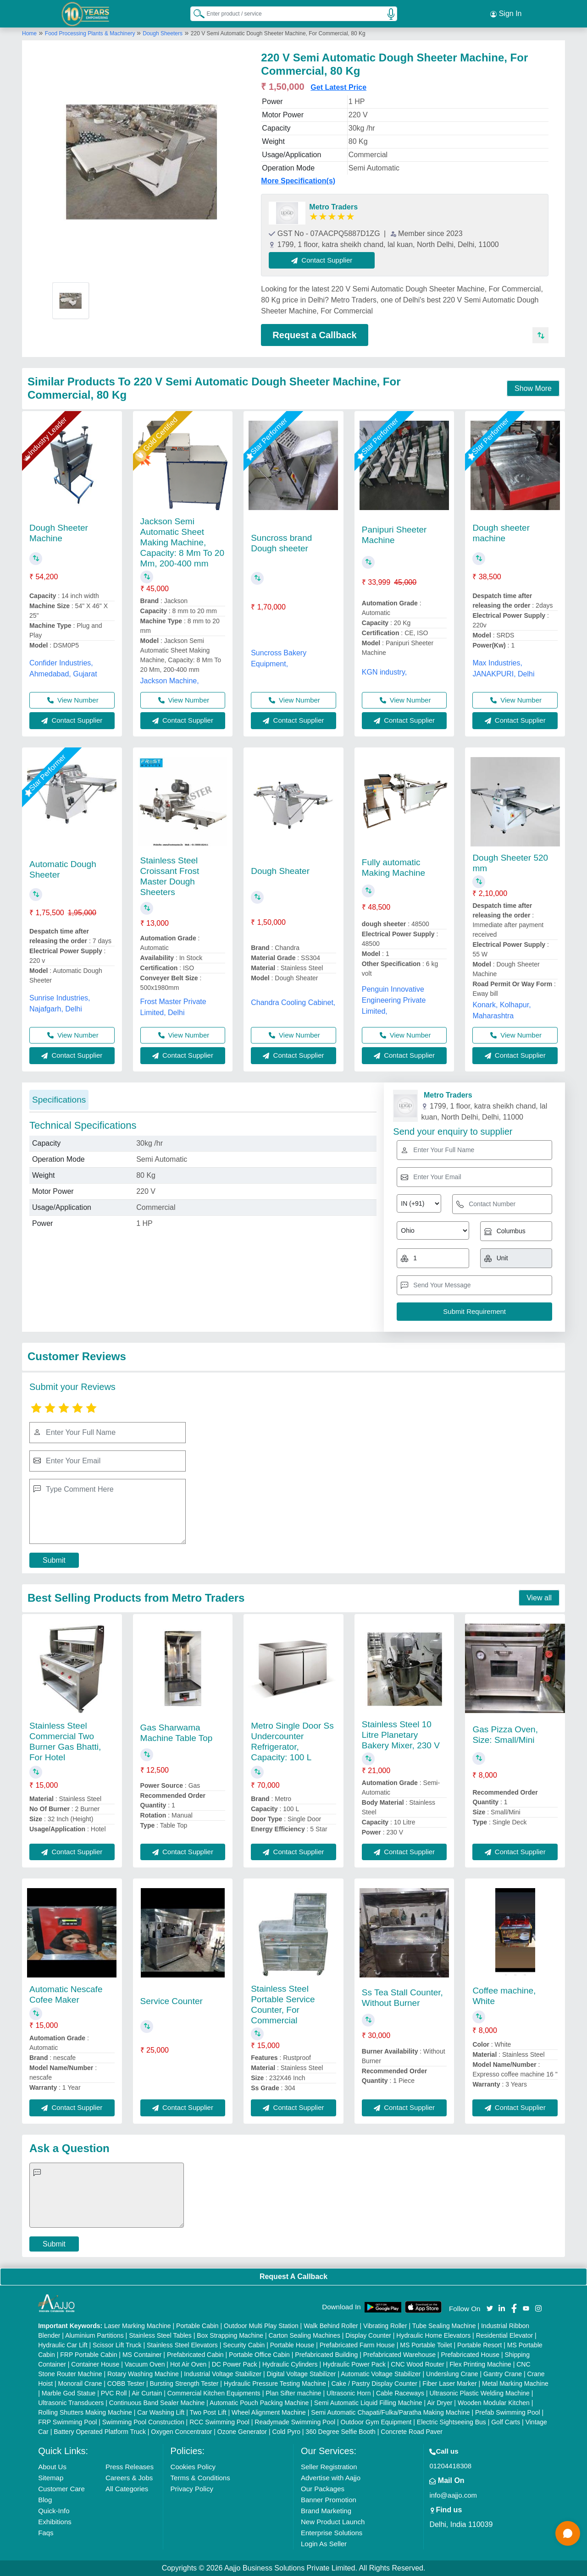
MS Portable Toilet (426, 2345)
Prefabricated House (470, 2354)
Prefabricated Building (326, 2354)
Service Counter (171, 2001)
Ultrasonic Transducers (71, 2402)
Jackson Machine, (169, 681)
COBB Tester (125, 2383)
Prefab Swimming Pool (507, 2412)
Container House (95, 2364)
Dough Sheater (280, 871)
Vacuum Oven (145, 2364)
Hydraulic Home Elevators (433, 2335)
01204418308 (450, 2466)
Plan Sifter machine (293, 2393)
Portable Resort (479, 2345)
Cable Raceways (400, 2393)
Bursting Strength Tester (184, 2383)
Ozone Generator (242, 2431)
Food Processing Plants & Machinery (91, 33)
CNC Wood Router (417, 2364)
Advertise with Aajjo (330, 2478)
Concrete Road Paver (412, 2431)
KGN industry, (384, 672)
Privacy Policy (192, 2489)
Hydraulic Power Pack (354, 2364)
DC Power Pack (234, 2364)
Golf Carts (505, 2422)
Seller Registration (329, 2467)
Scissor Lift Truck (117, 2345)
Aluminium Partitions (94, 2335)
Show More (533, 388)
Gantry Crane (502, 2374)
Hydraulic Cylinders (290, 2364)
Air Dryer (439, 2402)
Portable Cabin (197, 2325)
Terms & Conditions (200, 2478)
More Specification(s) (298, 181)
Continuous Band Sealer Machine (157, 2402)
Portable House (292, 2345)
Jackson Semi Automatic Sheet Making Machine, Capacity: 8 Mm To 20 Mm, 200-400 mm (182, 542)
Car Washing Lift (160, 2412)
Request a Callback (314, 335)
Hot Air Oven (188, 2364)
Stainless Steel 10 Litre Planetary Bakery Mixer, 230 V (401, 1734)
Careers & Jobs (129, 2478)
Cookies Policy (193, 2467)
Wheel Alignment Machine (269, 2412)
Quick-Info (53, 2511)
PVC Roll (114, 2393)
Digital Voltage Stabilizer (301, 2374)
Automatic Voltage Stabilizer (381, 2374)
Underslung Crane (452, 2374)
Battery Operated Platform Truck (100, 2431)
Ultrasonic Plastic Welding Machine (479, 2393)
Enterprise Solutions (331, 2533)
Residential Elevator (504, 2335)
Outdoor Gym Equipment (376, 2422)
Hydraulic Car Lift (62, 2345)
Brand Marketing (326, 2511)
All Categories (126, 2489)
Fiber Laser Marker (449, 2383)
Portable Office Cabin (259, 2354)
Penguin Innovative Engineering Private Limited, (394, 1000)
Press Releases (129, 2467)
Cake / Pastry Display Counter (374, 2383)
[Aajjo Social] (490, 2308)
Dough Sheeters (163, 33)
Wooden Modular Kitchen (494, 2402)
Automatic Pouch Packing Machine (259, 2402)
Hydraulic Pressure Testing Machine (275, 2383)
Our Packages (322, 2489)
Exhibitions (55, 2522)
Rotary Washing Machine (143, 2374)
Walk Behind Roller (331, 2325)
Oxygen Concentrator (181, 2431)
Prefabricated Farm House (357, 2345)
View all (539, 1598)
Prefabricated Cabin (195, 2354)
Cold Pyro (286, 2431)
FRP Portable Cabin (88, 2354)
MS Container (142, 2354)
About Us (52, 2467)
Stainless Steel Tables (160, 2335)
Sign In (505, 14)
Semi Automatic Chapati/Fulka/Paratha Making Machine (390, 2412)
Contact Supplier (321, 260)
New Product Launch (333, 2522)
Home (29, 33)
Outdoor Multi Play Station (261, 2325)
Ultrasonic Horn (349, 2393)
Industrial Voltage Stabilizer (222, 2374)
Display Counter (368, 2335)
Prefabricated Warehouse (399, 2354)
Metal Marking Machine (515, 2383)
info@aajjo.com (453, 2495)
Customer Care (61, 2489)
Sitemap (50, 2478)
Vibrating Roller (385, 2325)
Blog (45, 2500)
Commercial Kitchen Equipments (213, 2393)
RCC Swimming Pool (219, 2422)
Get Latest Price (338, 87)
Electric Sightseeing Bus (451, 2422)
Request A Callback (293, 2276)
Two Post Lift (207, 2412)
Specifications (59, 1099)
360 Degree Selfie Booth (340, 2431)
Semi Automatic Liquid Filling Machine (368, 2402)
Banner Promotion (328, 2500)
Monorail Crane (80, 2383)
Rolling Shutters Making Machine (85, 2412)
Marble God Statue (69, 2393)
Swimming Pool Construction (143, 2422)
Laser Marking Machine (137, 2325)
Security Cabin (244, 2345)
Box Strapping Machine (230, 2335)
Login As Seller (324, 2544)
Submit (54, 1560)
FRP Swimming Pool (67, 2422)
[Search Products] (195, 13)
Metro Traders (333, 207)
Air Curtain (147, 2393)
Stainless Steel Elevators (182, 2345)
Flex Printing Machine (480, 2364)
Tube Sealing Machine (444, 2325)
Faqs (45, 2533)
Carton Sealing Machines (304, 2335)
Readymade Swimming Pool (295, 2422)
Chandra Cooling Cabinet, (293, 1002)
